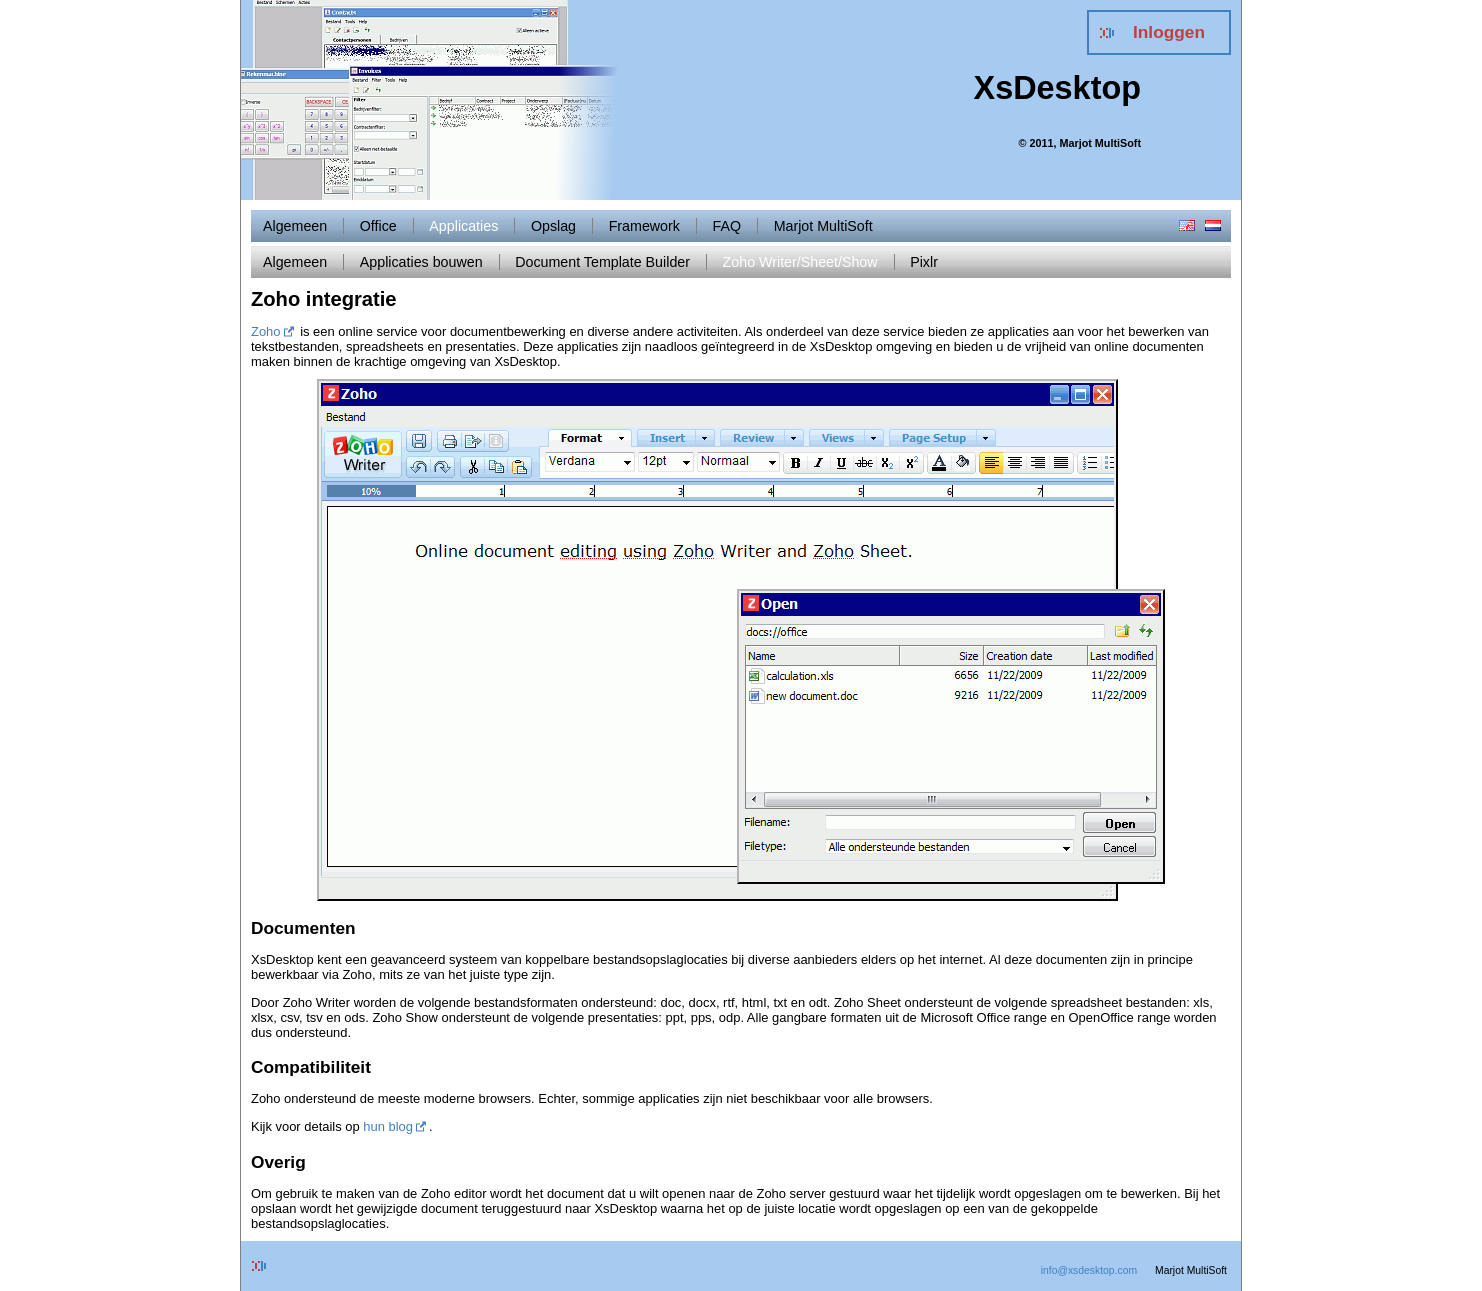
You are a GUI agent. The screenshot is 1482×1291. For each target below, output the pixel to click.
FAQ (727, 226)
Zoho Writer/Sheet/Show (800, 262)
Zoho (266, 331)
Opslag (553, 226)
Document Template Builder (602, 262)
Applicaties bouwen (421, 262)
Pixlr (924, 262)
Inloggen (1169, 32)
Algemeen (295, 226)
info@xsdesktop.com (1089, 1270)
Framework (644, 226)
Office (378, 226)
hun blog (388, 1126)
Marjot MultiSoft (823, 226)
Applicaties (463, 226)
